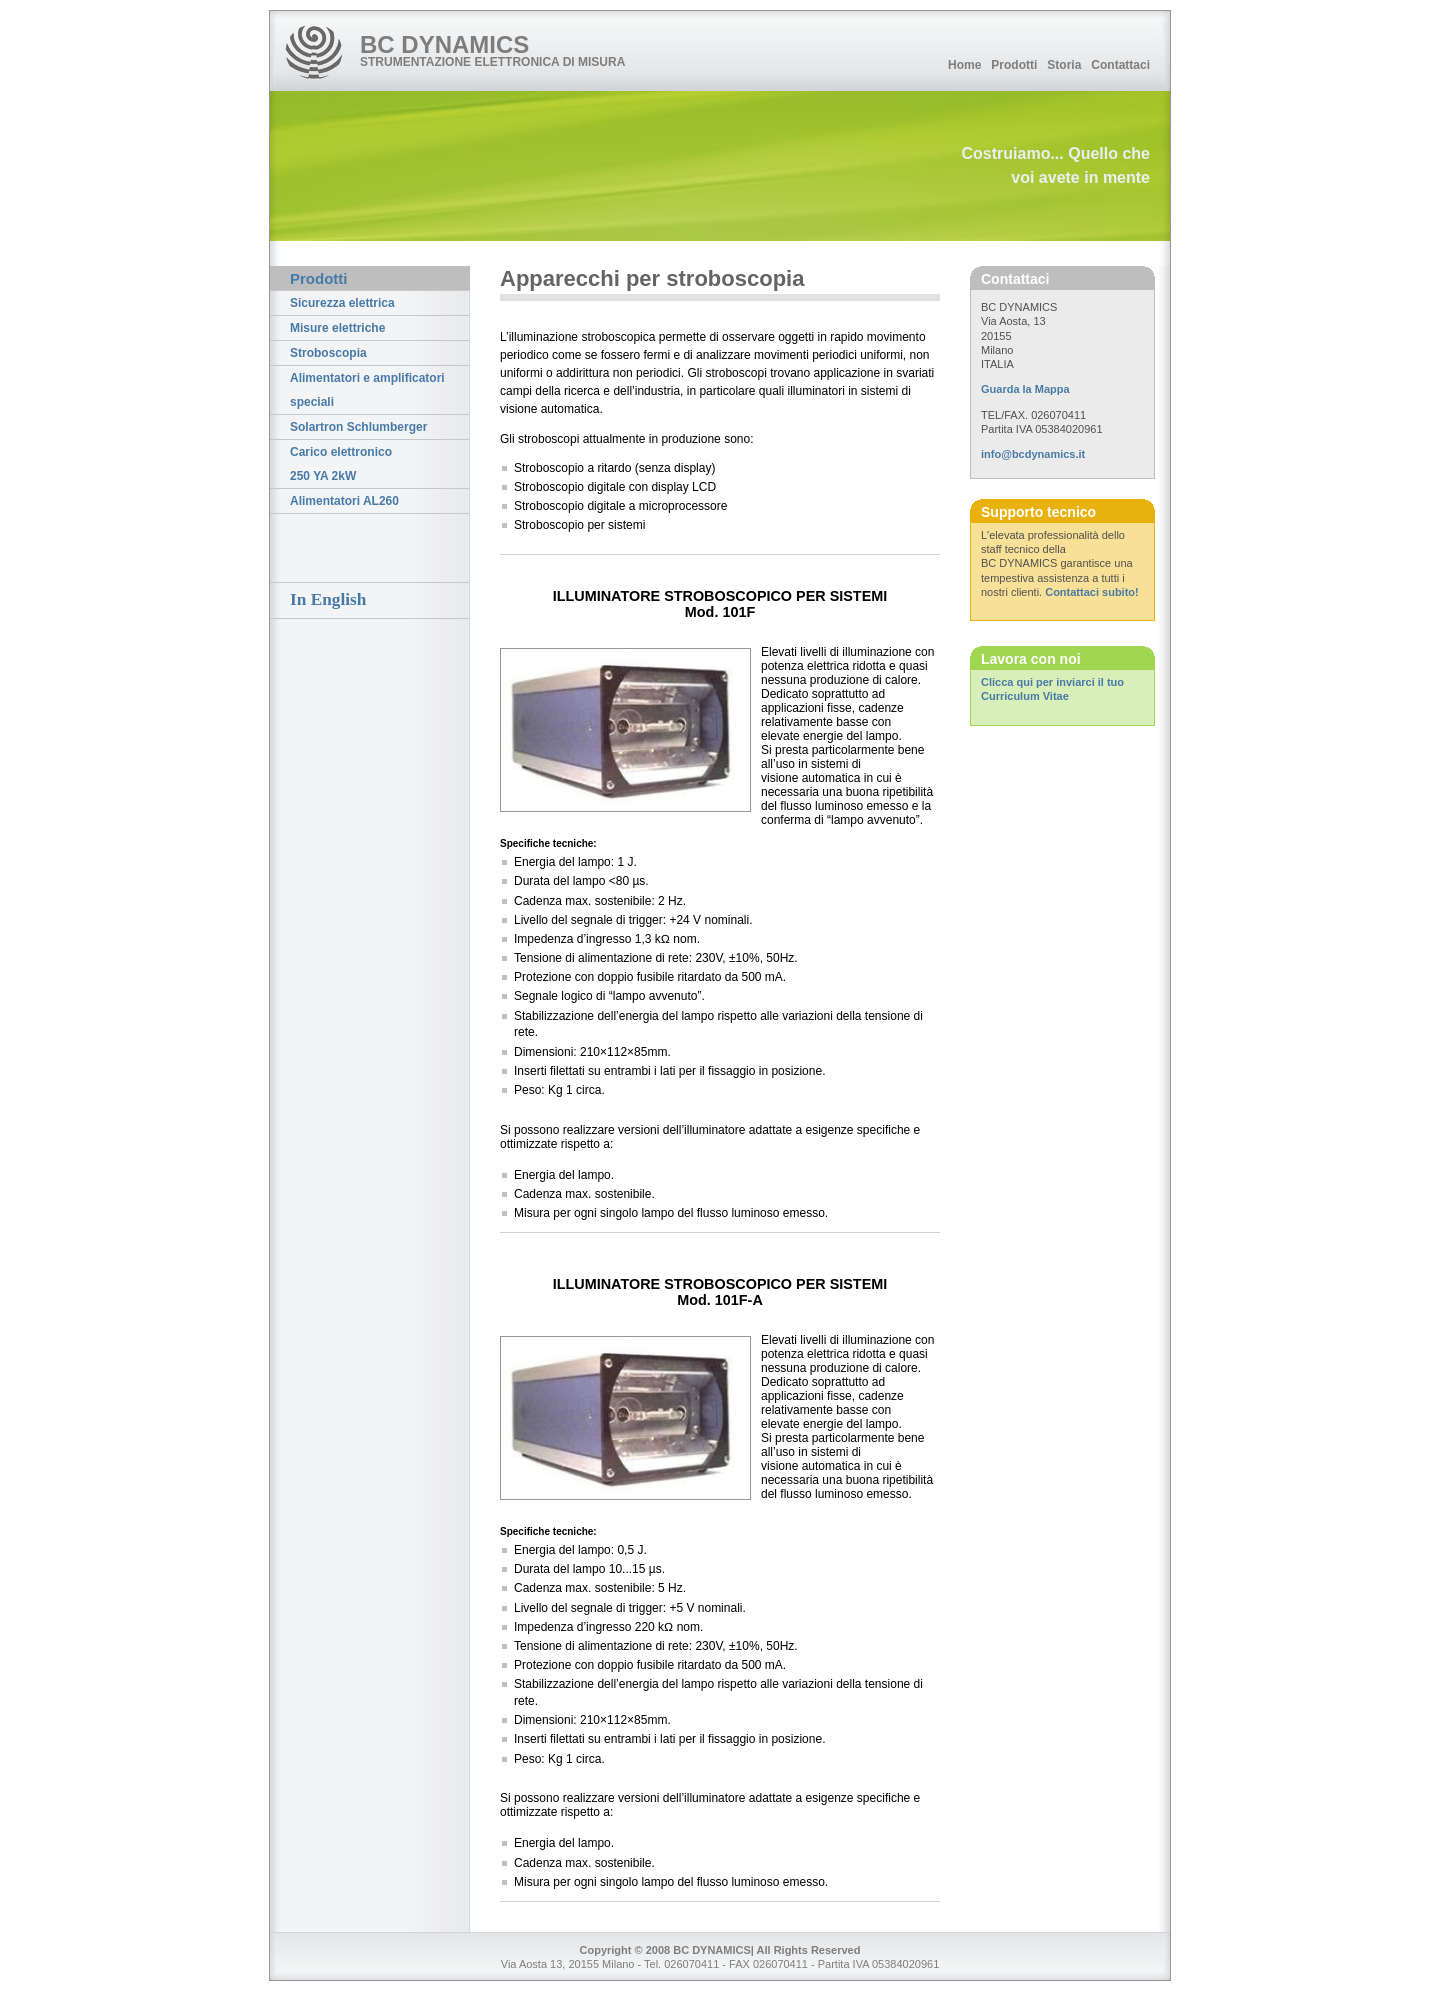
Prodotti (1014, 65)
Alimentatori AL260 (344, 501)
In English (328, 599)
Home (964, 65)
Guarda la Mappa (1025, 389)
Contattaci (1120, 65)
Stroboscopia (328, 353)
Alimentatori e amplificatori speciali (367, 390)
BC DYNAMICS (444, 44)
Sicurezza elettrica (342, 303)
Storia (1064, 65)
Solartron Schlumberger (358, 427)
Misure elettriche (337, 328)
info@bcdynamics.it (1033, 454)
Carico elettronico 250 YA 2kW (341, 464)
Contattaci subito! (1092, 592)
